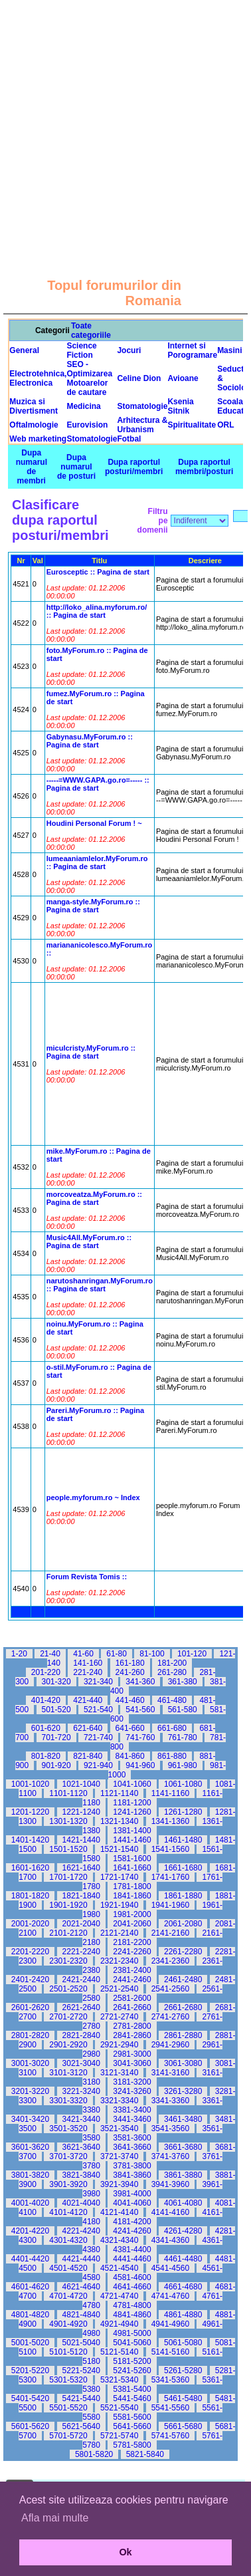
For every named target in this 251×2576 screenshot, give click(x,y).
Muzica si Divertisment (33, 406)
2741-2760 (170, 2016)
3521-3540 (119, 2128)
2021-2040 (81, 1923)
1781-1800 (132, 1886)
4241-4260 (132, 2231)
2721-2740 (119, 2016)
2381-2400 (132, 1970)
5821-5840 (145, 2454)
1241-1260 (132, 1812)
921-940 (98, 1765)
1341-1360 (170, 1821)
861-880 (172, 1756)
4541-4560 (170, 2268)
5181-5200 (132, 2361)
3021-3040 (81, 2063)
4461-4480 (183, 2258)
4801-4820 (30, 2314)
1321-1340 (119, 1821)
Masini (229, 350)
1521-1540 (119, 1849)
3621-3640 (81, 2147)
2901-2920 (68, 2044)
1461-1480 (183, 1840)
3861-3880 (183, 2175)
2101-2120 (68, 1933)
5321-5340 (119, 2379)
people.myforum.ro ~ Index (93, 1497)
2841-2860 (132, 2035)
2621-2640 (81, 2007)
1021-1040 (81, 1784)
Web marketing (37, 439)
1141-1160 (170, 1793)
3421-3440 (81, 2119)
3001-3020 (30, 2063)
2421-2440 (81, 1979)
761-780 (182, 1737)
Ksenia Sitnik (180, 406)
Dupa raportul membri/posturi (204, 466)
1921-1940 (119, 1905)
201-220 (45, 1672)
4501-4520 (68, 2268)
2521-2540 (119, 1989)
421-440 (87, 1700)
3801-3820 (30, 2175)
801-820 (45, 1756)
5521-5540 (119, 2407)
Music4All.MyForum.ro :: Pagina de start (88, 1241)
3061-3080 (183, 2063)
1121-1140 (119, 1793)
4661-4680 (183, 2286)
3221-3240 (81, 2091)
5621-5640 (81, 2426)
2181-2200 (132, 1942)
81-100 (151, 1653)
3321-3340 (119, 2100)
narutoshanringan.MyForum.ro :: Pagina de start (99, 1285)
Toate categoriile (91, 330)
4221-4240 (81, 2231)
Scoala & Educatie (234, 406)
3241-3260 (132, 2091)
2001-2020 (30, 1923)
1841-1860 (132, 1895)
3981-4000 (132, 2193)
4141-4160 (170, 2212)
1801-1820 (30, 1895)
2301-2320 (68, 1961)
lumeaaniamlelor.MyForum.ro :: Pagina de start (97, 862)
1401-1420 (30, 1840)
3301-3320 (68, 2100)
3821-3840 (81, 2175)
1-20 (19, 1653)
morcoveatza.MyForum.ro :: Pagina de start (94, 1198)
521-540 (98, 1709)
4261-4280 (183, 2231)
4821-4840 (81, 2314)
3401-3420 (30, 2119)
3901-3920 (68, 2184)
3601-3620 (30, 2147)
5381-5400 (132, 2389)
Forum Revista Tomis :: (86, 1577)
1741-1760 (170, 1877)
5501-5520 (68, 2407)
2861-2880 (183, 2035)
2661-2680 (183, 2007)
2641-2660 (132, 2007)
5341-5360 (170, 2379)
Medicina (83, 406)
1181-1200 (132, 1802)
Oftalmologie (33, 425)
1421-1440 (81, 1840)
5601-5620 (30, 2426)
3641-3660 (132, 2147)
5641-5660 (132, 2426)
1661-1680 (183, 1867)
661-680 (172, 1728)
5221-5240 (81, 2370)
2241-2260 (132, 1951)
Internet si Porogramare (192, 350)
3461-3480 (183, 2119)
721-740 (98, 1737)
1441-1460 (132, 1840)
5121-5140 (119, 2352)
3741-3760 (170, 2156)
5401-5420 (30, 2398)
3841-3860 (132, 2175)
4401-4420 (30, 2258)
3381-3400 (132, 2110)
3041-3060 (132, 2063)
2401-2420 (30, 1979)
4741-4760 (170, 2296)
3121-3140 (119, 2072)
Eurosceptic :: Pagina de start (97, 572)
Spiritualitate (191, 425)
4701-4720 (68, 2296)
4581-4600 (132, 2277)
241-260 (130, 1672)
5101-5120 (68, 2352)
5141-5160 (170, 2352)
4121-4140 (119, 2212)
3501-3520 (68, 2128)
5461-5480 (183, 2398)
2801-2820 (30, 2035)
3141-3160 (170, 2072)
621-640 (87, 1728)
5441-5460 (132, 2398)
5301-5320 (68, 2379)
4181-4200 (132, 2221)
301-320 (56, 1681)
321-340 (98, 1681)
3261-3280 (183, 2091)
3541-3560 (170, 2128)
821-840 (87, 1756)
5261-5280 (183, 2370)
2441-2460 (132, 1979)
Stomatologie (142, 406)
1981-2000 (132, 1914)
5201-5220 (30, 2370)
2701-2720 (68, 2016)
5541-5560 (170, 2407)
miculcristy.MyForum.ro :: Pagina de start (90, 1052)
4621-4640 (81, 2286)
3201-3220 (30, 2091)
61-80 (116, 1653)
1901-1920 (68, 1905)
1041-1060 (132, 1784)
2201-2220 (30, 1951)
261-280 (172, 1672)
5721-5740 (119, 2435)
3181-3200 (132, 2082)
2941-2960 (170, 2044)
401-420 (45, 1700)
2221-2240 (81, 1951)
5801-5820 (94, 2454)
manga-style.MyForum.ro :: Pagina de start (93, 906)
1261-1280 (183, 1812)
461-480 (172, 1700)
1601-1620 (30, 1867)
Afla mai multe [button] (54, 2517)
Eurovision (87, 425)
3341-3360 (170, 2100)
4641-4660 (132, 2286)
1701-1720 (68, 1877)
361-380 (182, 1681)
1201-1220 (30, 1812)
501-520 (56, 1709)
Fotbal (129, 439)
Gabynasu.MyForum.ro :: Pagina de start (89, 741)
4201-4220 (30, 2231)
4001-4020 (30, 2203)
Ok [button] (125, 2552)
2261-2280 (183, 1951)
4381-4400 (132, 2249)
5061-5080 (183, 2342)
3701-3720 (68, 2156)
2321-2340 (119, 1961)
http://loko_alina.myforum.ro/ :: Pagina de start (96, 611)
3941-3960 (170, 2184)
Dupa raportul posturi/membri (134, 466)
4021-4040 (81, 2203)
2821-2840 (81, 2035)
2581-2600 (132, 1998)
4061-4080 (183, 2203)
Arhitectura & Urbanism (142, 425)
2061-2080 (183, 1923)
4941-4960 (170, 2324)
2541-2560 (170, 1989)
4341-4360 (170, 2240)
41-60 (83, 1653)
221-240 (87, 1672)
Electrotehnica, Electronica (37, 378)
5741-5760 (170, 2435)
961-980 (182, 1765)
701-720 (56, 1737)
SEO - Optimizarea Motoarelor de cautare (89, 378)
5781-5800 (132, 2445)
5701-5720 (68, 2435)
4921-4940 (119, 2324)
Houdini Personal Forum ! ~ (94, 823)
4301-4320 (68, 2240)
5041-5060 (132, 2342)
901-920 (56, 1765)
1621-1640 (81, 1867)
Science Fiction (81, 350)
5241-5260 (132, 2370)
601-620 (45, 1728)
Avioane (182, 378)
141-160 (87, 1663)
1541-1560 (170, 1849)
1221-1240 (81, 1812)
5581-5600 (132, 2417)
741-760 (140, 1737)
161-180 (130, 1663)
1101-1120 (68, 1793)
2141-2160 (170, 1933)
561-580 (182, 1709)
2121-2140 (119, 1933)
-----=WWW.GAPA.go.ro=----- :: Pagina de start (97, 784)
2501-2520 (68, 1989)
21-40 (50, 1653)
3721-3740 (119, 2156)
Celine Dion (139, 378)
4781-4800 (132, 2305)
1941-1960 (170, 1905)
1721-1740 (119, 1877)
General (24, 350)
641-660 (130, 1728)
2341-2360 (170, 1961)
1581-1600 (132, 1858)
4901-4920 (68, 2324)
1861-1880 (183, 1895)
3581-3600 (132, 2137)
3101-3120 (68, 2072)
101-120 (192, 1653)
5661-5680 (183, 2426)
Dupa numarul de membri (31, 466)
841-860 (130, 1756)
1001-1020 (30, 1784)
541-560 (140, 1709)
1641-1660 (132, 1867)
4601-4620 (30, 2286)
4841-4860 (132, 2314)
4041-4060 (132, 2203)
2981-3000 (132, 2054)
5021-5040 (81, 2342)
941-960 (140, 1765)
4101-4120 (68, 2212)
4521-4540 (119, 2268)
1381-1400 (132, 1830)
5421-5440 (81, 2398)
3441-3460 (132, 2119)
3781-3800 (132, 2165)
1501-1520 (68, 1849)
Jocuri (129, 350)
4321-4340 (119, 2240)
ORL (225, 425)
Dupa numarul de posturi (76, 467)
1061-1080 (183, 1784)
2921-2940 (119, 2044)
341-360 (140, 1681)
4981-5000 (132, 2333)
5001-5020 (30, 2342)
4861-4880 (183, 2314)
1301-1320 (68, 1821)
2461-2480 (183, 1979)
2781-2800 (132, 2026)
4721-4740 (119, 2296)
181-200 (172, 1663)
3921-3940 (119, 2184)
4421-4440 (81, 2258)
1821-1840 (81, 1895)
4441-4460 (132, 2258)
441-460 (130, 1700)
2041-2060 (132, 1923)
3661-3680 (183, 2147)
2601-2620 (30, 2007)
